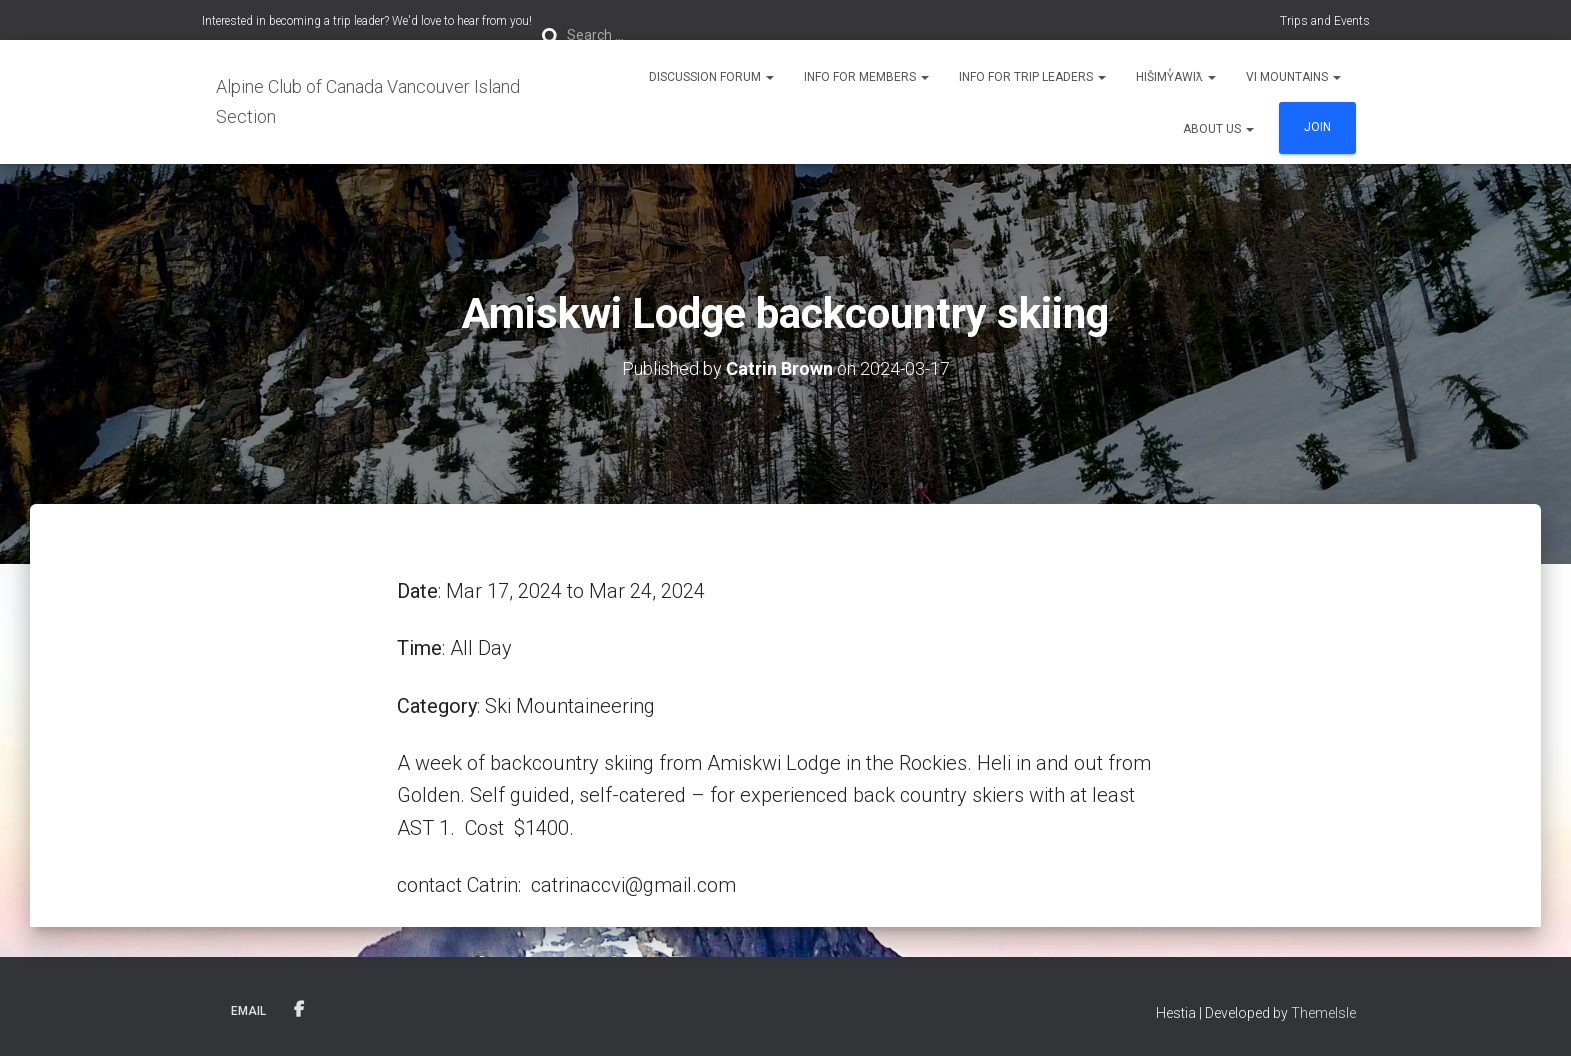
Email (248, 1011)
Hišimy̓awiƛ (1176, 77)
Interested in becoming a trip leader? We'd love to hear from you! (367, 21)
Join (1317, 127)
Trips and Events (1325, 21)
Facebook (299, 1010)
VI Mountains (1293, 77)
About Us (1218, 129)
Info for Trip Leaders (1032, 77)
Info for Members (866, 77)
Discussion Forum (711, 77)
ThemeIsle (1323, 1013)
